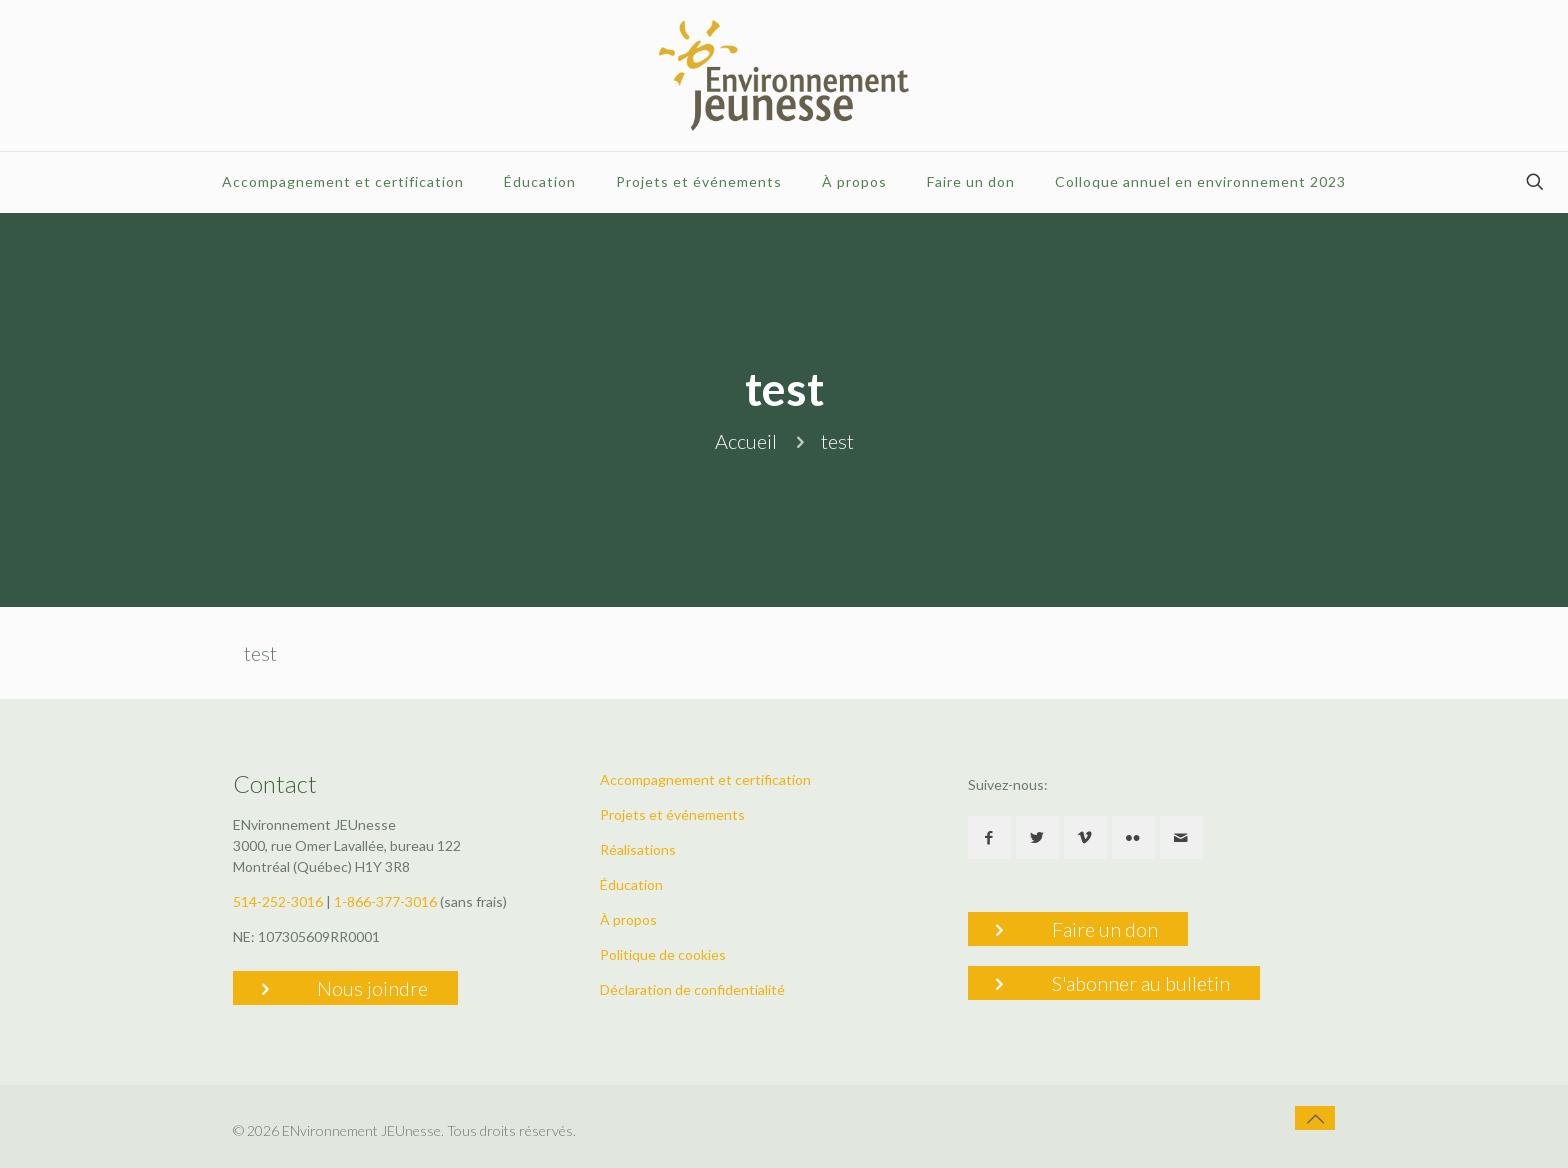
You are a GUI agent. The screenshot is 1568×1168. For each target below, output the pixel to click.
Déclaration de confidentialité (692, 989)
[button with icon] (989, 837)
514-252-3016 (278, 901)
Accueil (746, 441)
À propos (628, 919)
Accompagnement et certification (705, 779)
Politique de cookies (663, 954)
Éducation (631, 884)
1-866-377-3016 (385, 901)
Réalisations (638, 849)
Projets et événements (672, 814)
